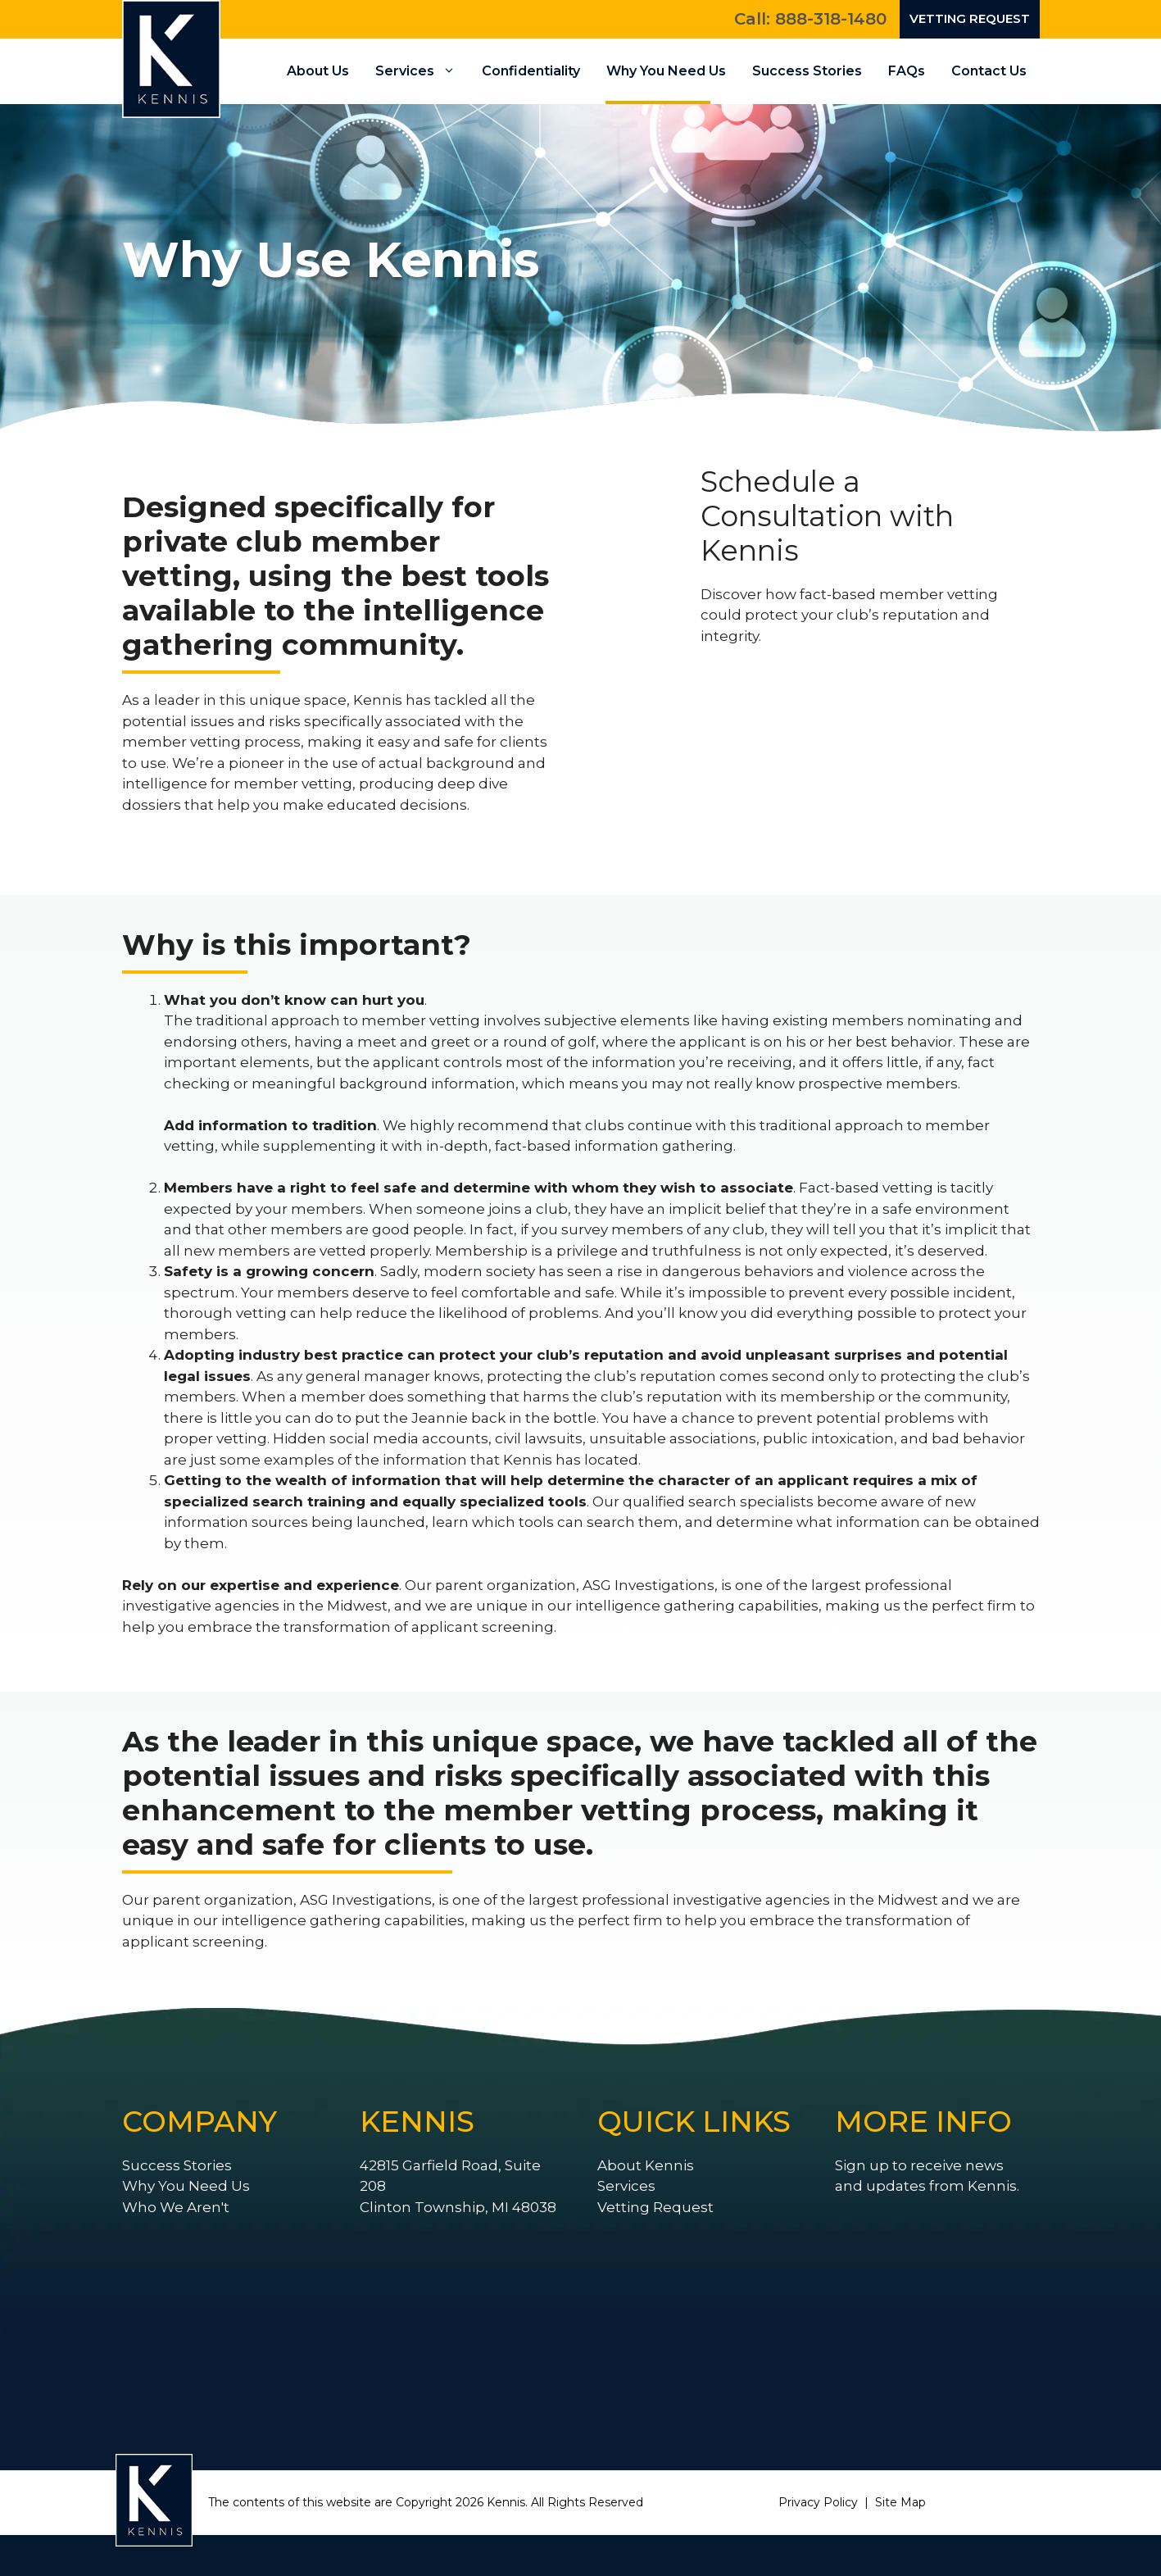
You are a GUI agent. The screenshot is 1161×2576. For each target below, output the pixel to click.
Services (422, 71)
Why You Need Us (666, 71)
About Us (318, 71)
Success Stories (807, 71)
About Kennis (645, 2165)
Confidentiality (531, 71)
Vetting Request (969, 18)
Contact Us (989, 71)
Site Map (900, 2502)
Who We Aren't (175, 2207)
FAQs (906, 71)
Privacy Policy (818, 2502)
